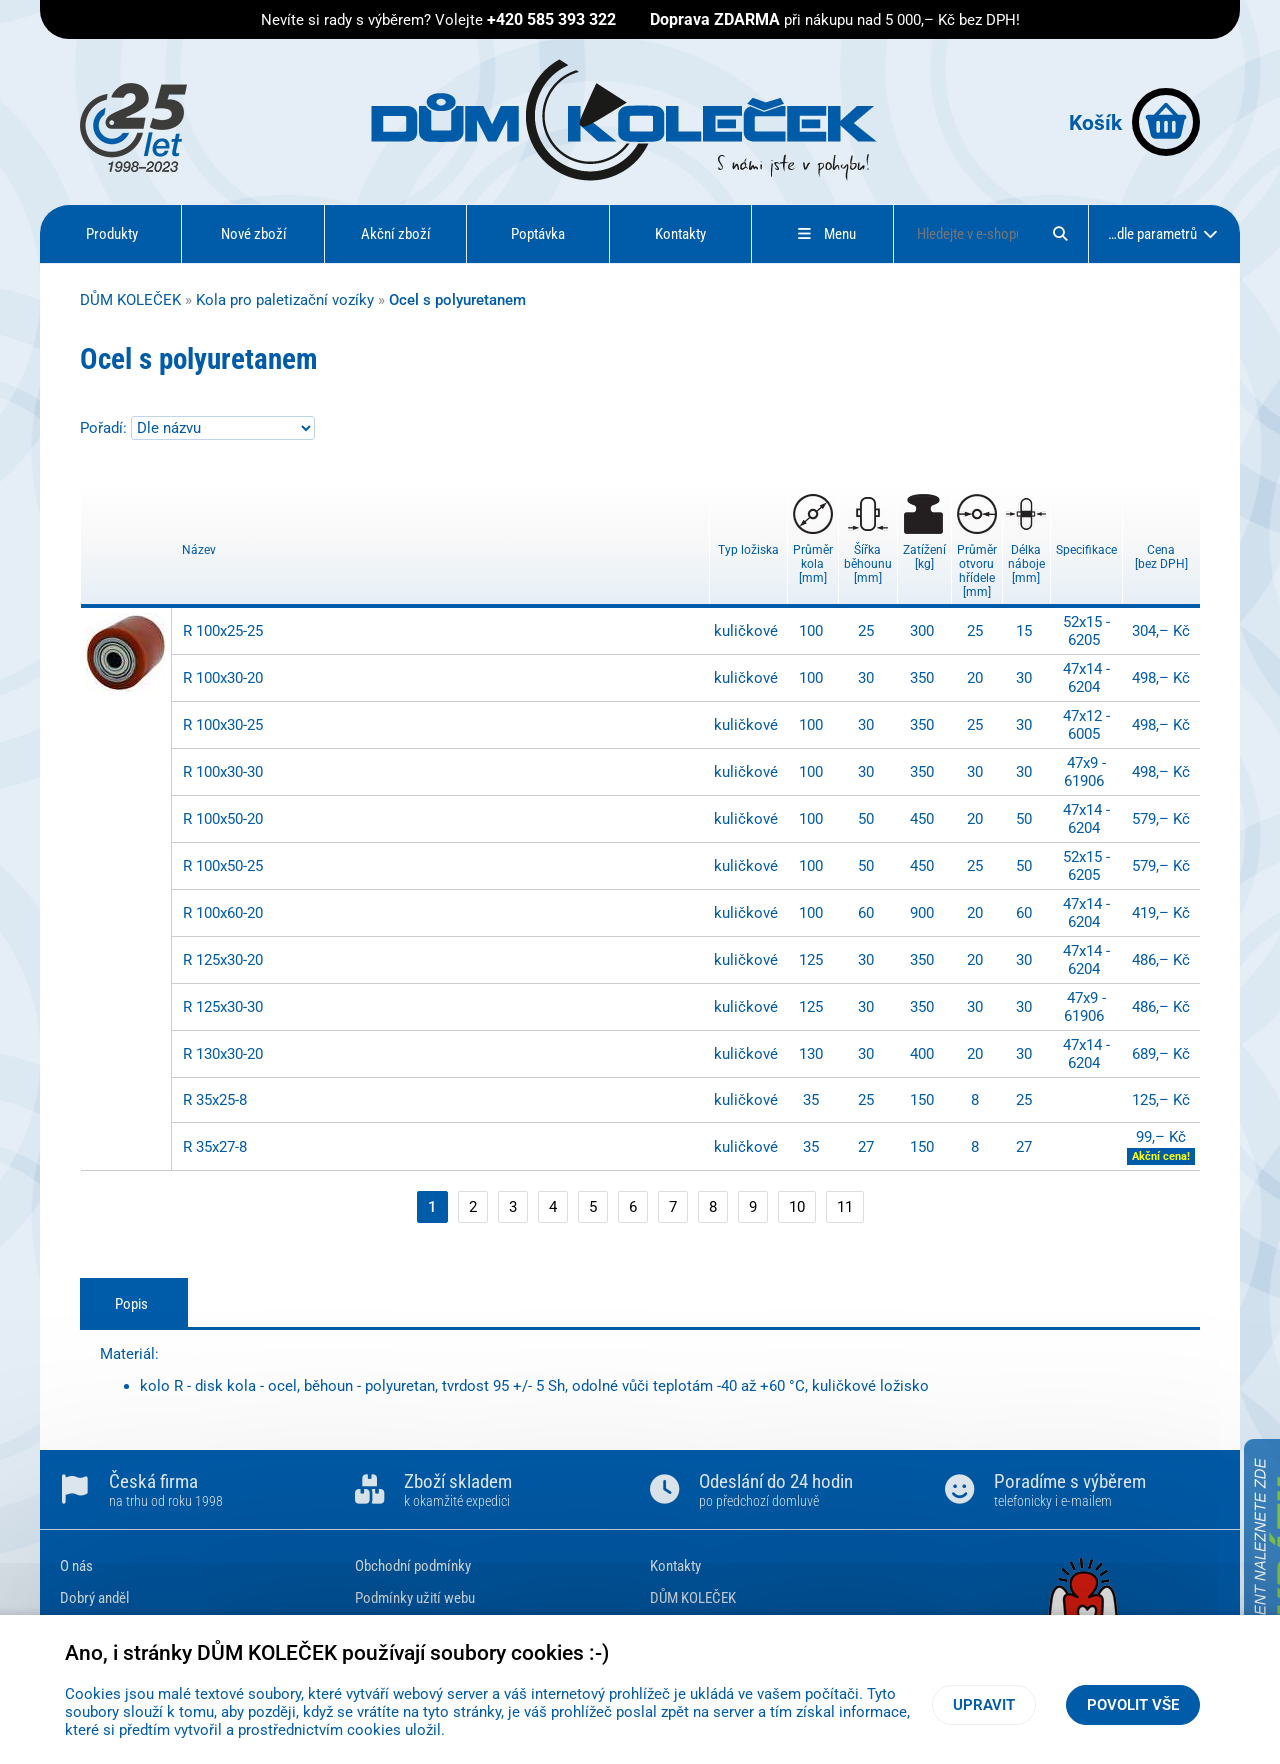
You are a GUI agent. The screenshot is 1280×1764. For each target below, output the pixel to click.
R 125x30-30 (223, 1007)
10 (797, 1207)
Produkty (112, 234)
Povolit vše (1133, 1705)
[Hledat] (1060, 234)
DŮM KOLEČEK (130, 300)
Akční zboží (396, 234)
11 (845, 1207)
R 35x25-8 (215, 1100)
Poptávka (538, 234)
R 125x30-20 (223, 960)
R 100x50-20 (223, 819)
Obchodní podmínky (413, 1566)
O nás (76, 1566)
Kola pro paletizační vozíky (285, 300)
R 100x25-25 (223, 631)
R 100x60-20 (223, 913)
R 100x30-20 (223, 678)
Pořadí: (105, 428)
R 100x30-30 (223, 772)
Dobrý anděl (94, 1598)
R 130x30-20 (223, 1054)
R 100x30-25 (223, 725)
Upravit (984, 1705)
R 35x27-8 (215, 1147)
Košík (1134, 122)
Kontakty (680, 234)
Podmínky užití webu (415, 1598)
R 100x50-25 (223, 866)
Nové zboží (254, 234)
